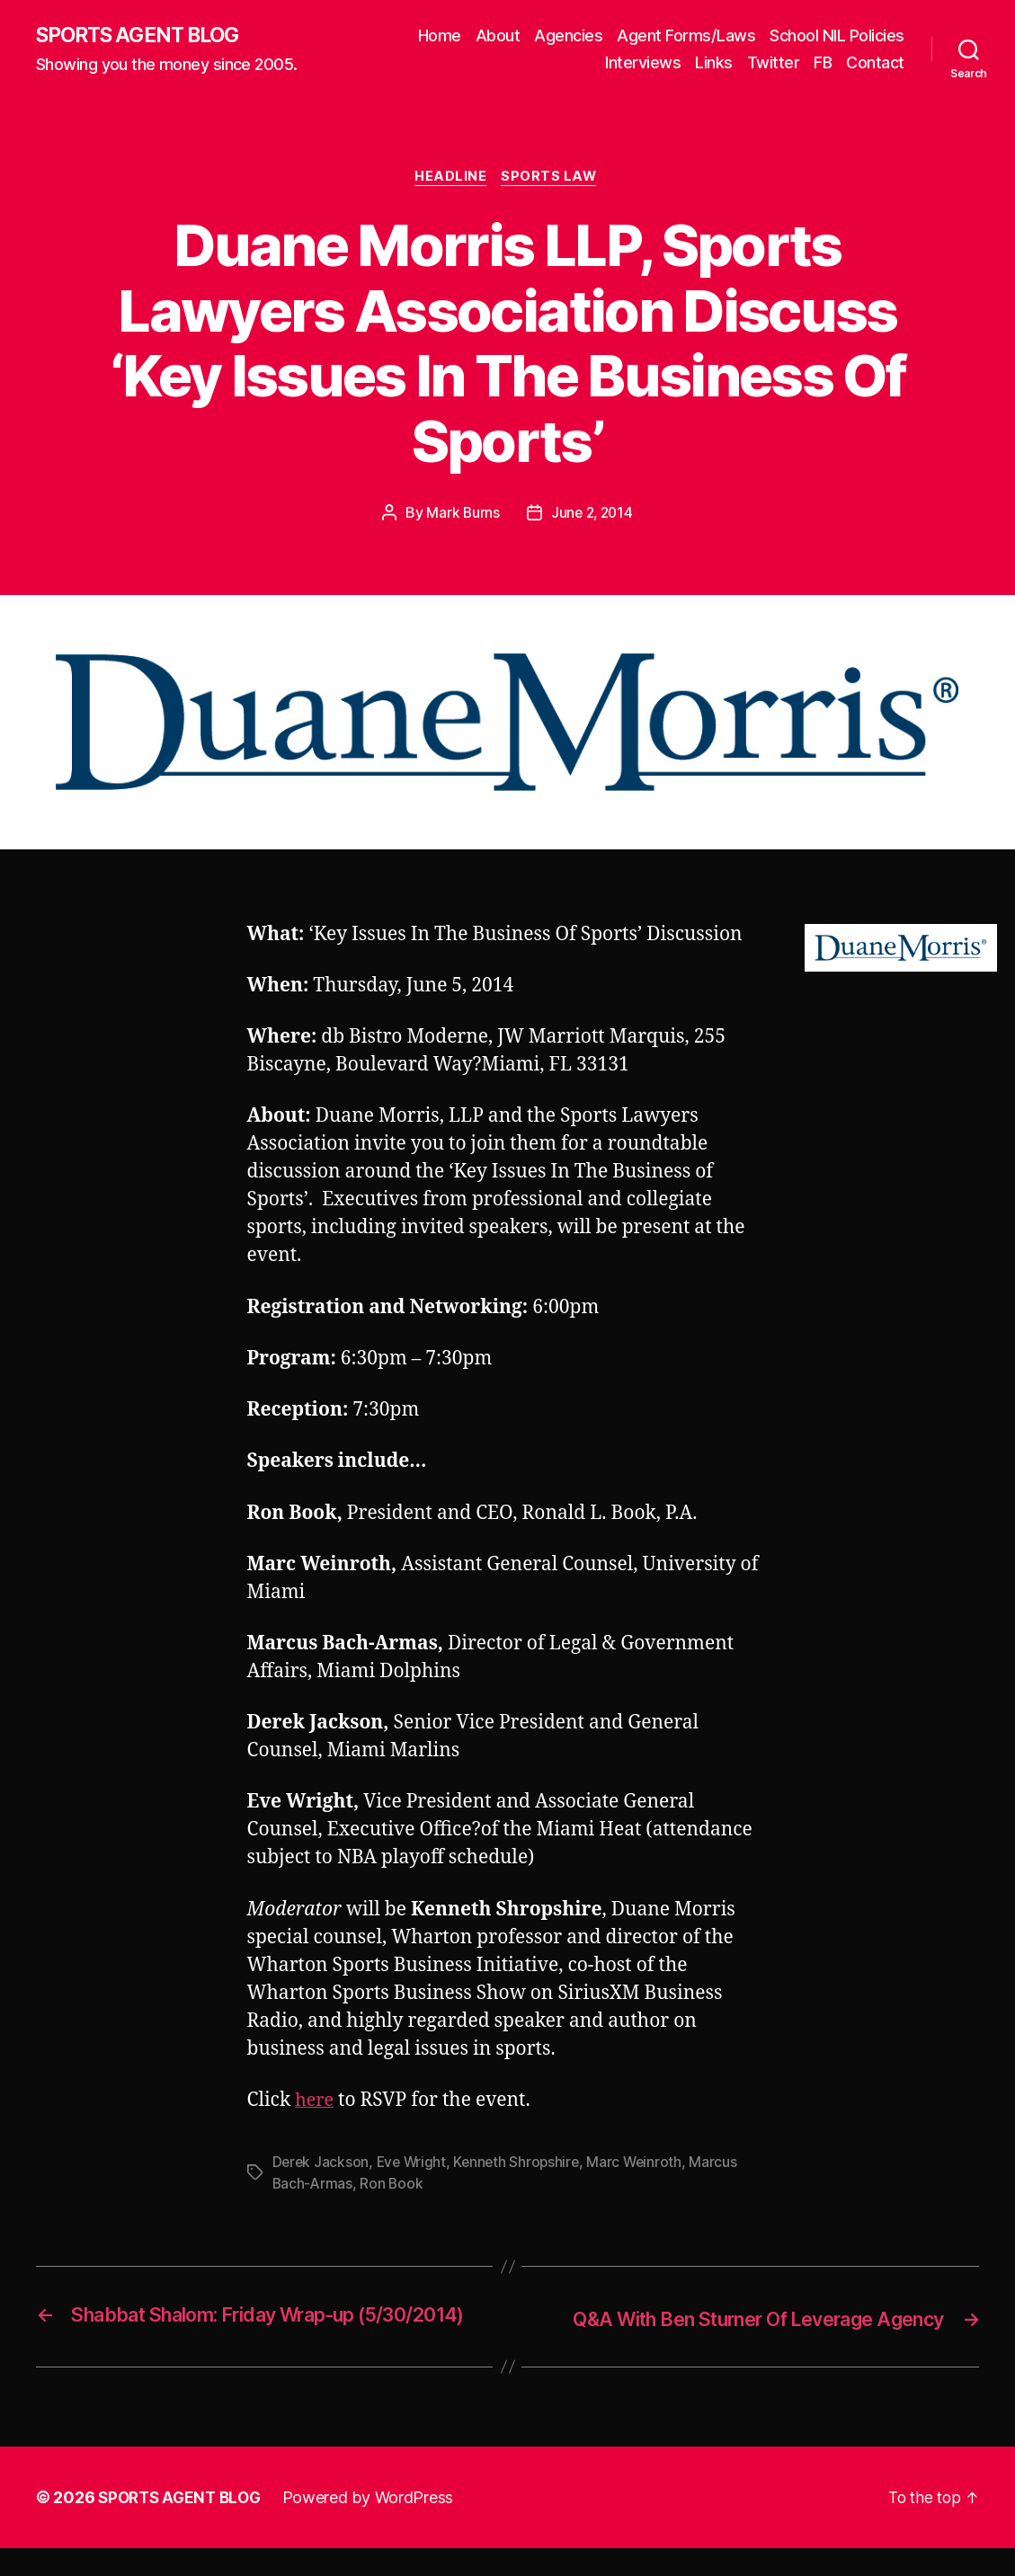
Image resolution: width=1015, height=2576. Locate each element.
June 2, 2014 (592, 516)
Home (439, 36)
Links (714, 63)
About (498, 36)
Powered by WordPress (376, 2525)
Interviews (643, 63)
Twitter (773, 63)
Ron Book (393, 2187)
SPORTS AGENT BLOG (145, 36)
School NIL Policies (837, 36)
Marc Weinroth (642, 2165)
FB (823, 63)
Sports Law (552, 180)
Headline (450, 180)
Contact (875, 63)
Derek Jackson (321, 2165)
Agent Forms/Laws (686, 36)
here (315, 2104)
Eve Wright (414, 2165)
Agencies (568, 36)
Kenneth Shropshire (522, 2165)
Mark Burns (461, 516)
